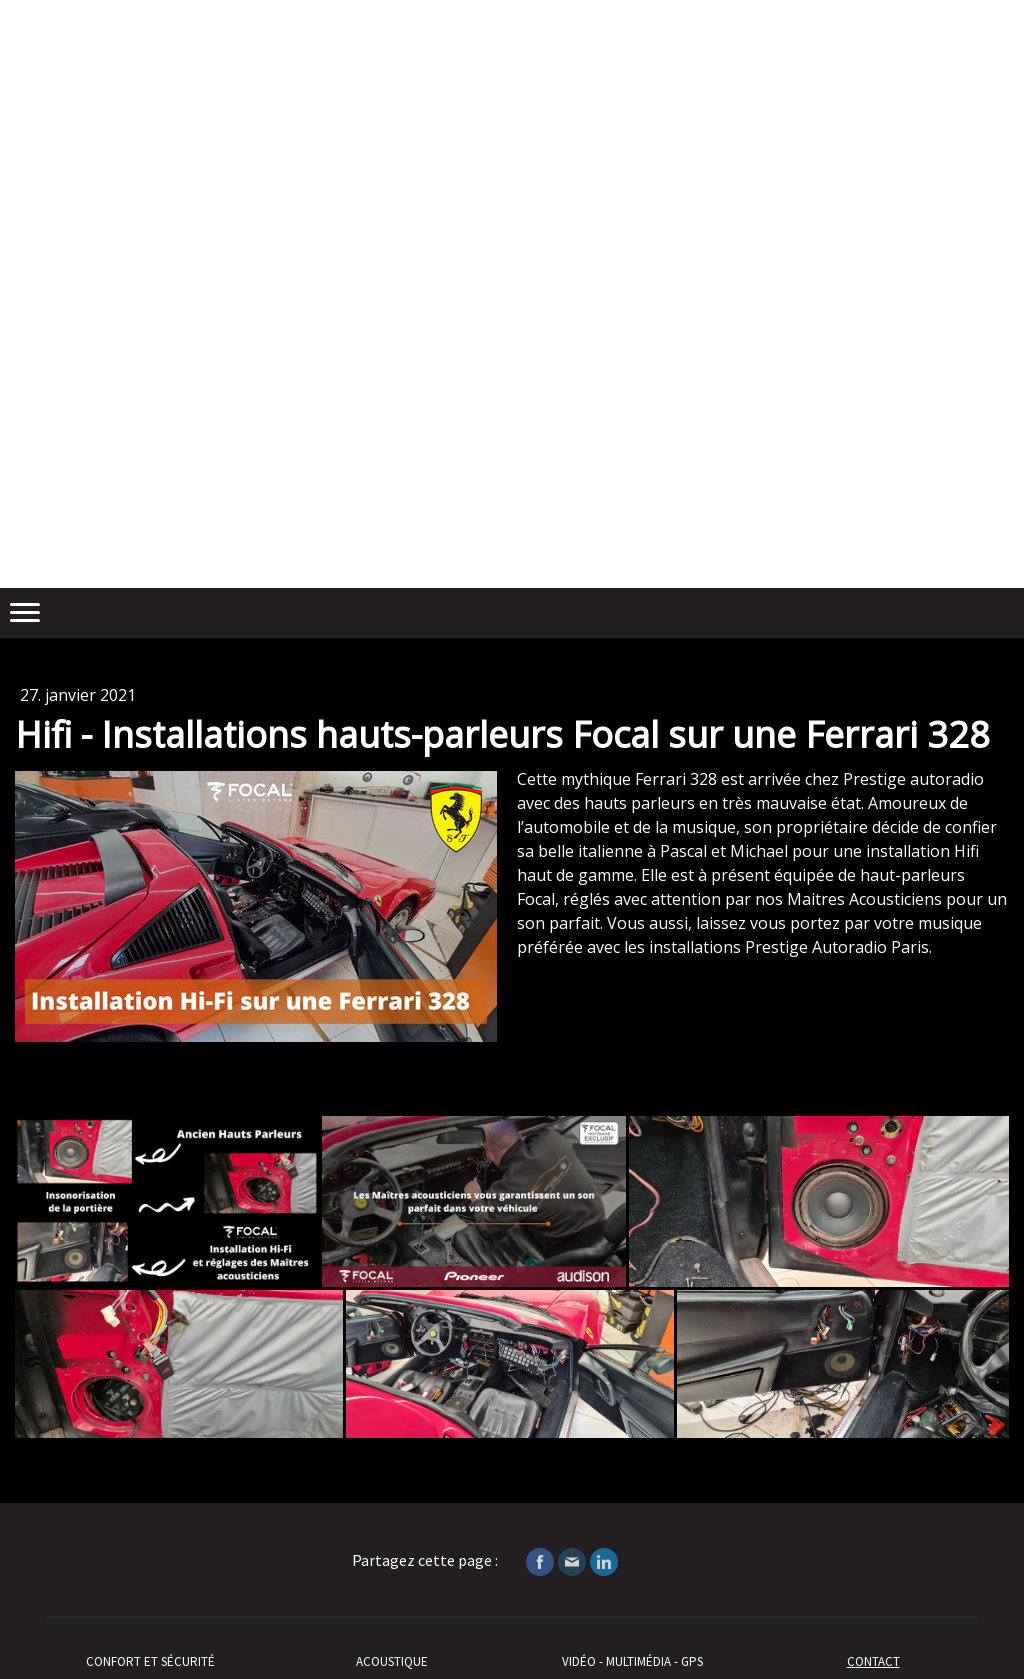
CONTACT (873, 1661)
